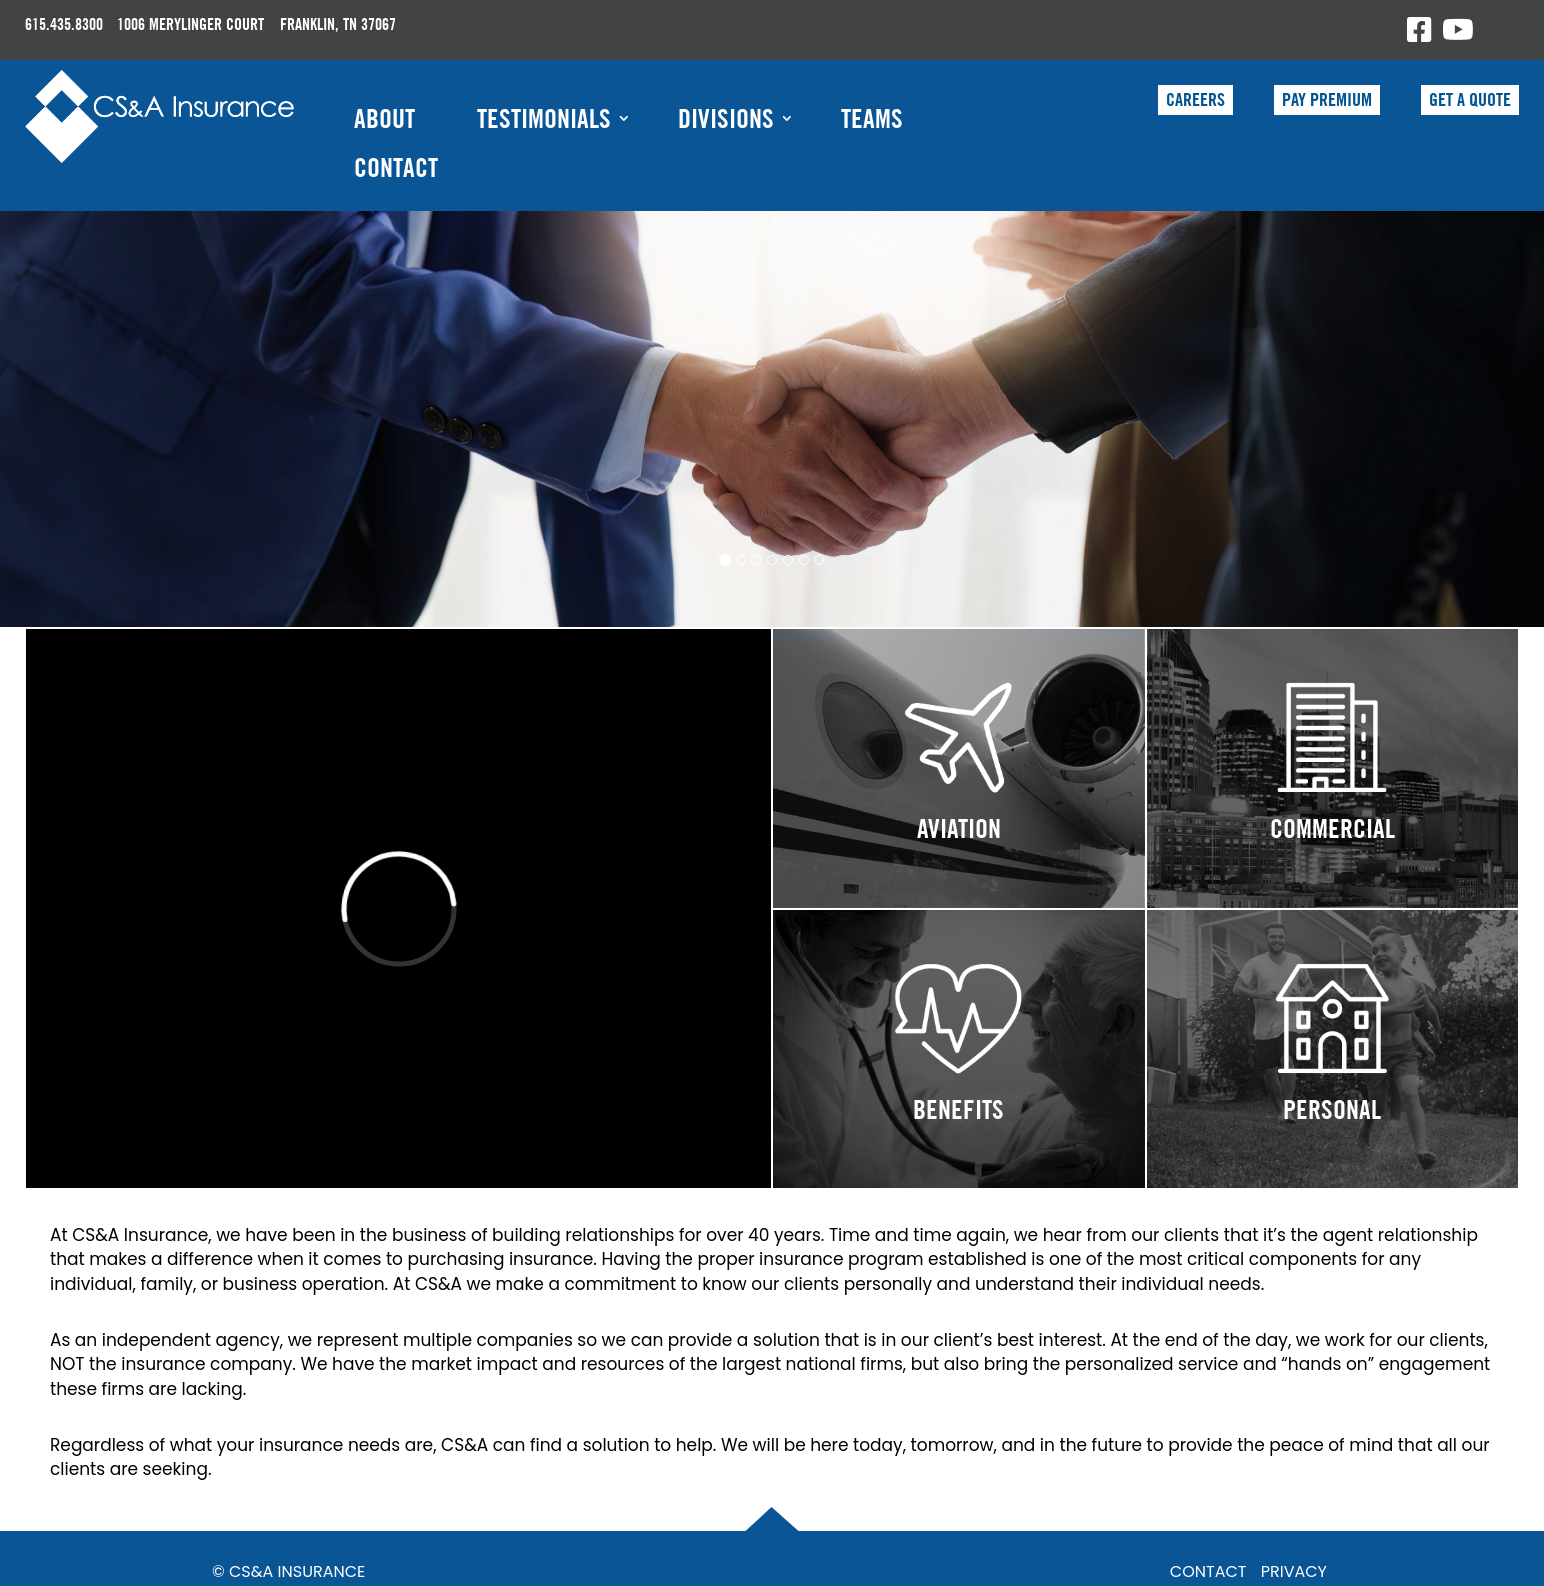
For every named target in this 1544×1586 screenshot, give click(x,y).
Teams (872, 118)
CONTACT (1208, 1571)
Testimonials (544, 118)
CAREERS (1195, 99)
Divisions (726, 118)
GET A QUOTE (1470, 99)
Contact (396, 167)
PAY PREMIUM (1327, 99)
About (384, 118)
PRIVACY (1294, 1571)
